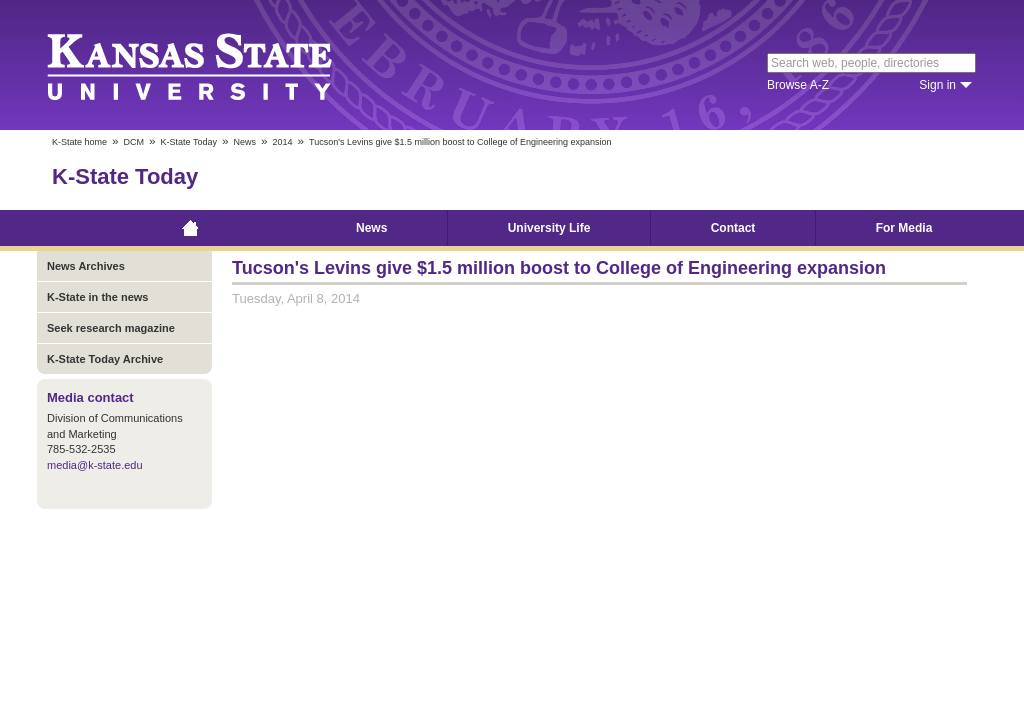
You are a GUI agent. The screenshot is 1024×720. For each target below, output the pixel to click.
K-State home (79, 142)
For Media (904, 228)
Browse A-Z (798, 85)
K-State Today (189, 142)
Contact (733, 228)
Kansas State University (214, 65)
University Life (549, 228)
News (244, 142)
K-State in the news (97, 297)
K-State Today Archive (105, 359)
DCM (134, 142)
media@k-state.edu (95, 465)
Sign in (937, 85)
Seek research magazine (111, 328)
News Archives (86, 266)
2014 (282, 142)
